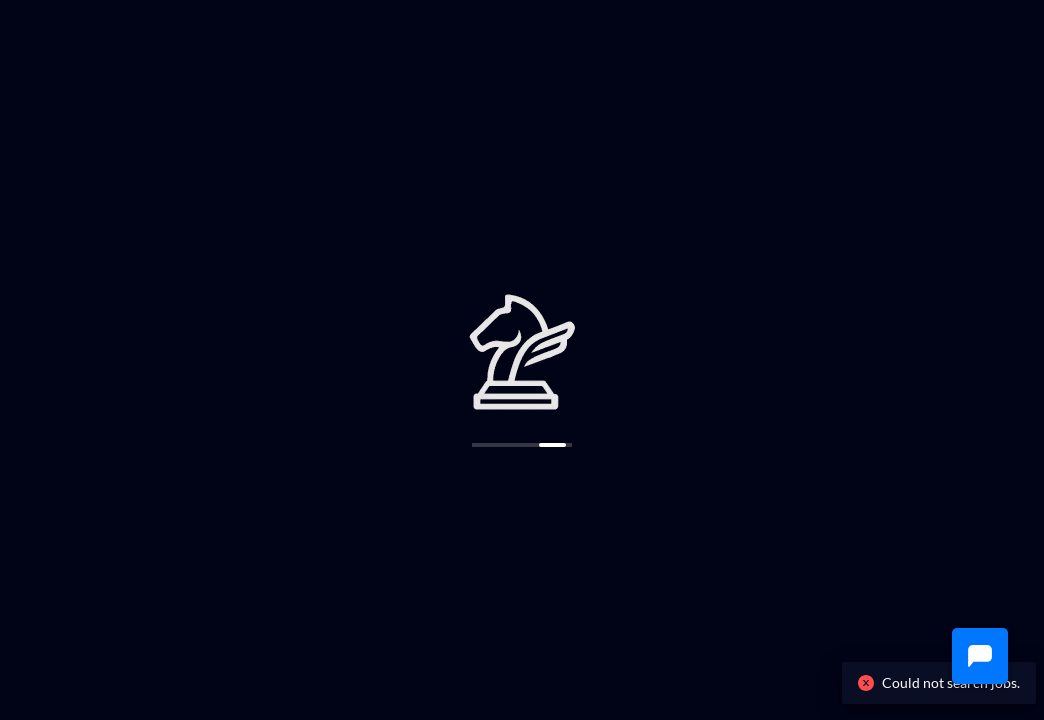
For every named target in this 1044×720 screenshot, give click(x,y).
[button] (980, 656)
